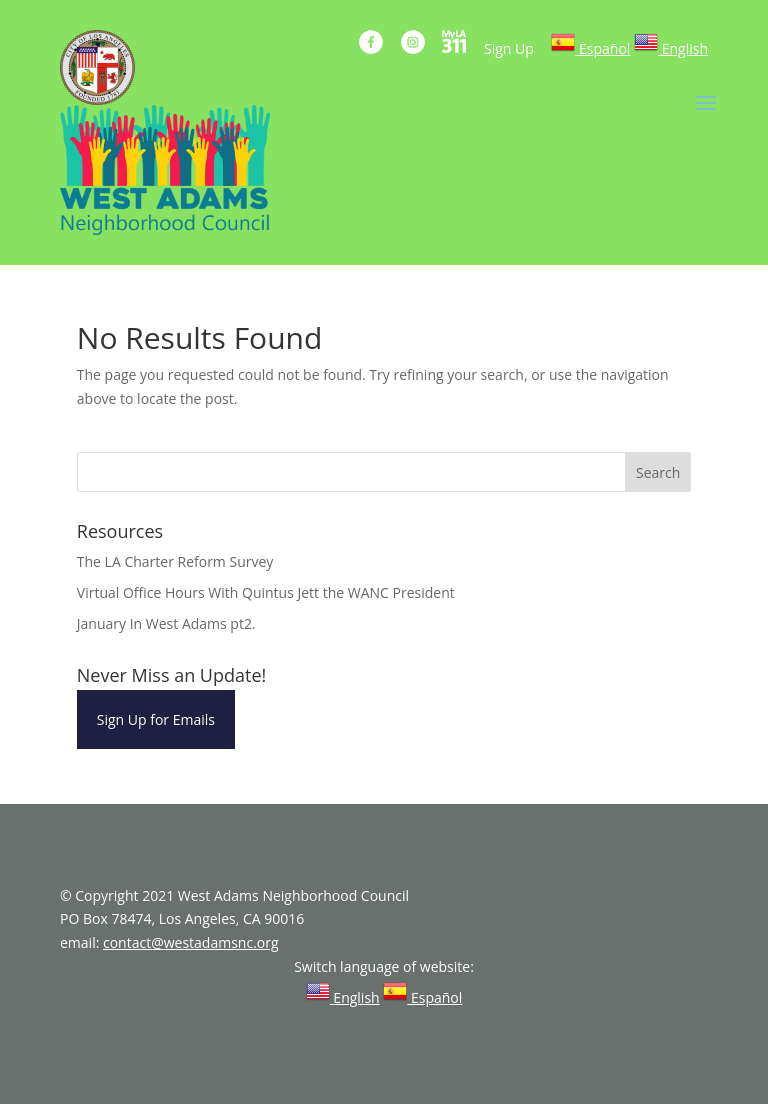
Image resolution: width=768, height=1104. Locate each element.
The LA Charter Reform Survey (175, 561)
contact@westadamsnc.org (191, 942)
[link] (590, 48)
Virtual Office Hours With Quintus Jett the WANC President (266, 592)
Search (658, 472)
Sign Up (509, 48)
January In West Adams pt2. (166, 623)
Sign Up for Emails (156, 719)
